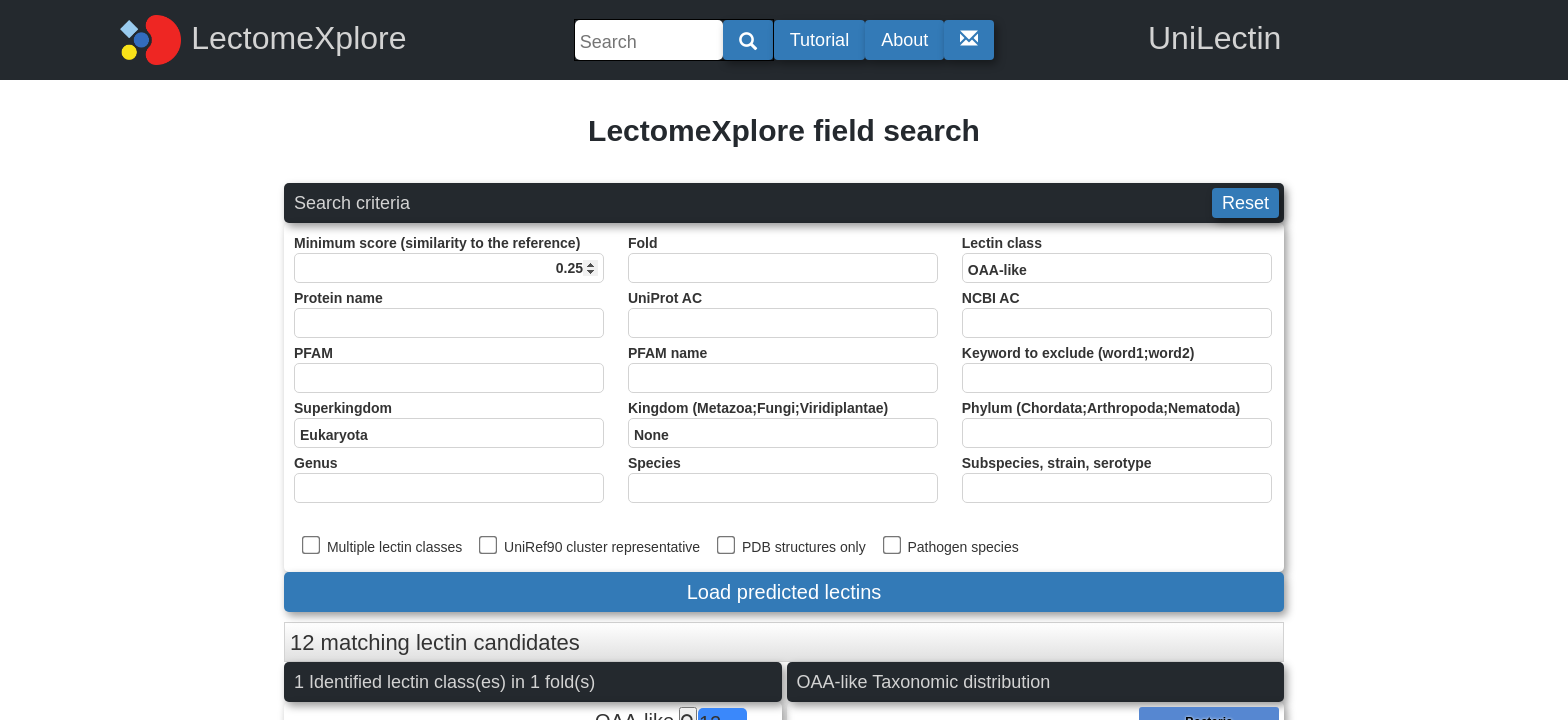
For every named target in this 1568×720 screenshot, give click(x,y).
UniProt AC (783, 314)
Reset (1245, 203)
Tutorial (819, 40)
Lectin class (1117, 259)
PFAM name (783, 369)
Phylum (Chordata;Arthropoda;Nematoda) (1117, 424)
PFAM (449, 369)
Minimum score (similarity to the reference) (449, 259)
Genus (449, 479)
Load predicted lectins (784, 592)
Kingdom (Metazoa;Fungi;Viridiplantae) (783, 424)
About (904, 40)
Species (783, 479)
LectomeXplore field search (784, 130)
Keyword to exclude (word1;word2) (1117, 369)
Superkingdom (449, 424)
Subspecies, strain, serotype (1117, 479)
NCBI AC (1117, 314)
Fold (783, 259)
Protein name (449, 314)
